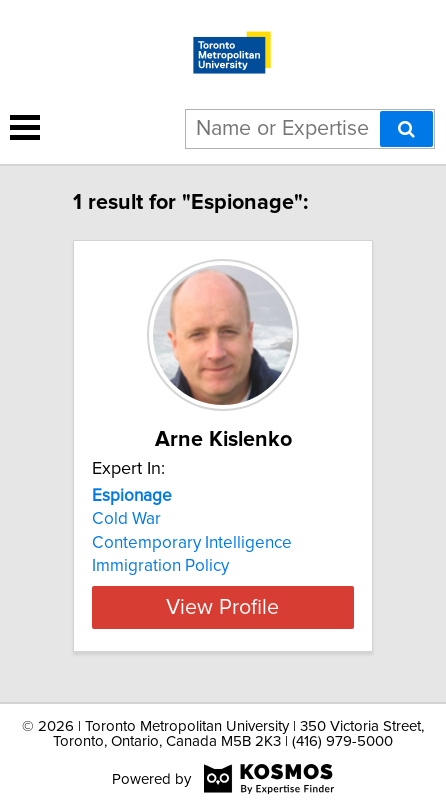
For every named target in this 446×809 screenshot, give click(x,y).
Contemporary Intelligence (192, 543)
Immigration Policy (160, 566)
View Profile (222, 607)
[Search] (406, 129)
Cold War (126, 519)
